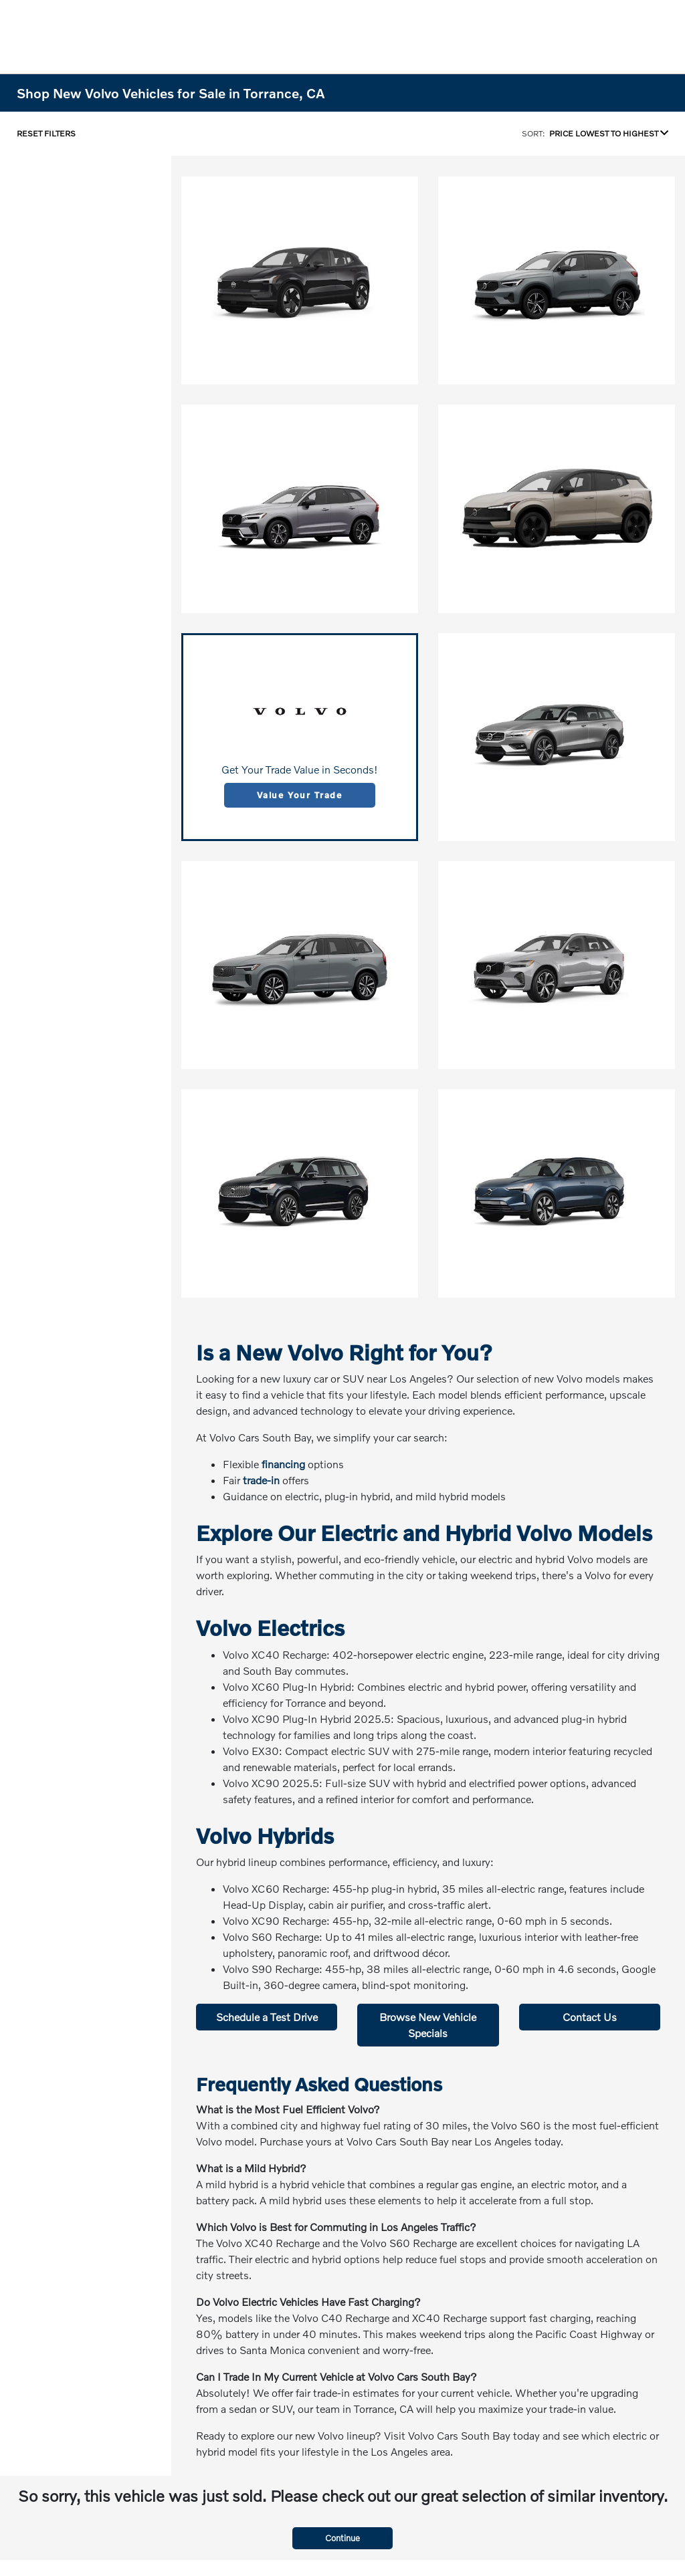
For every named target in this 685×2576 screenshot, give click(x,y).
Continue (342, 2538)
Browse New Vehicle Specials (427, 2024)
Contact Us (590, 2016)
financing (283, 1463)
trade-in (261, 1480)
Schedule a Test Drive (267, 2016)
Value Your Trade (299, 795)
